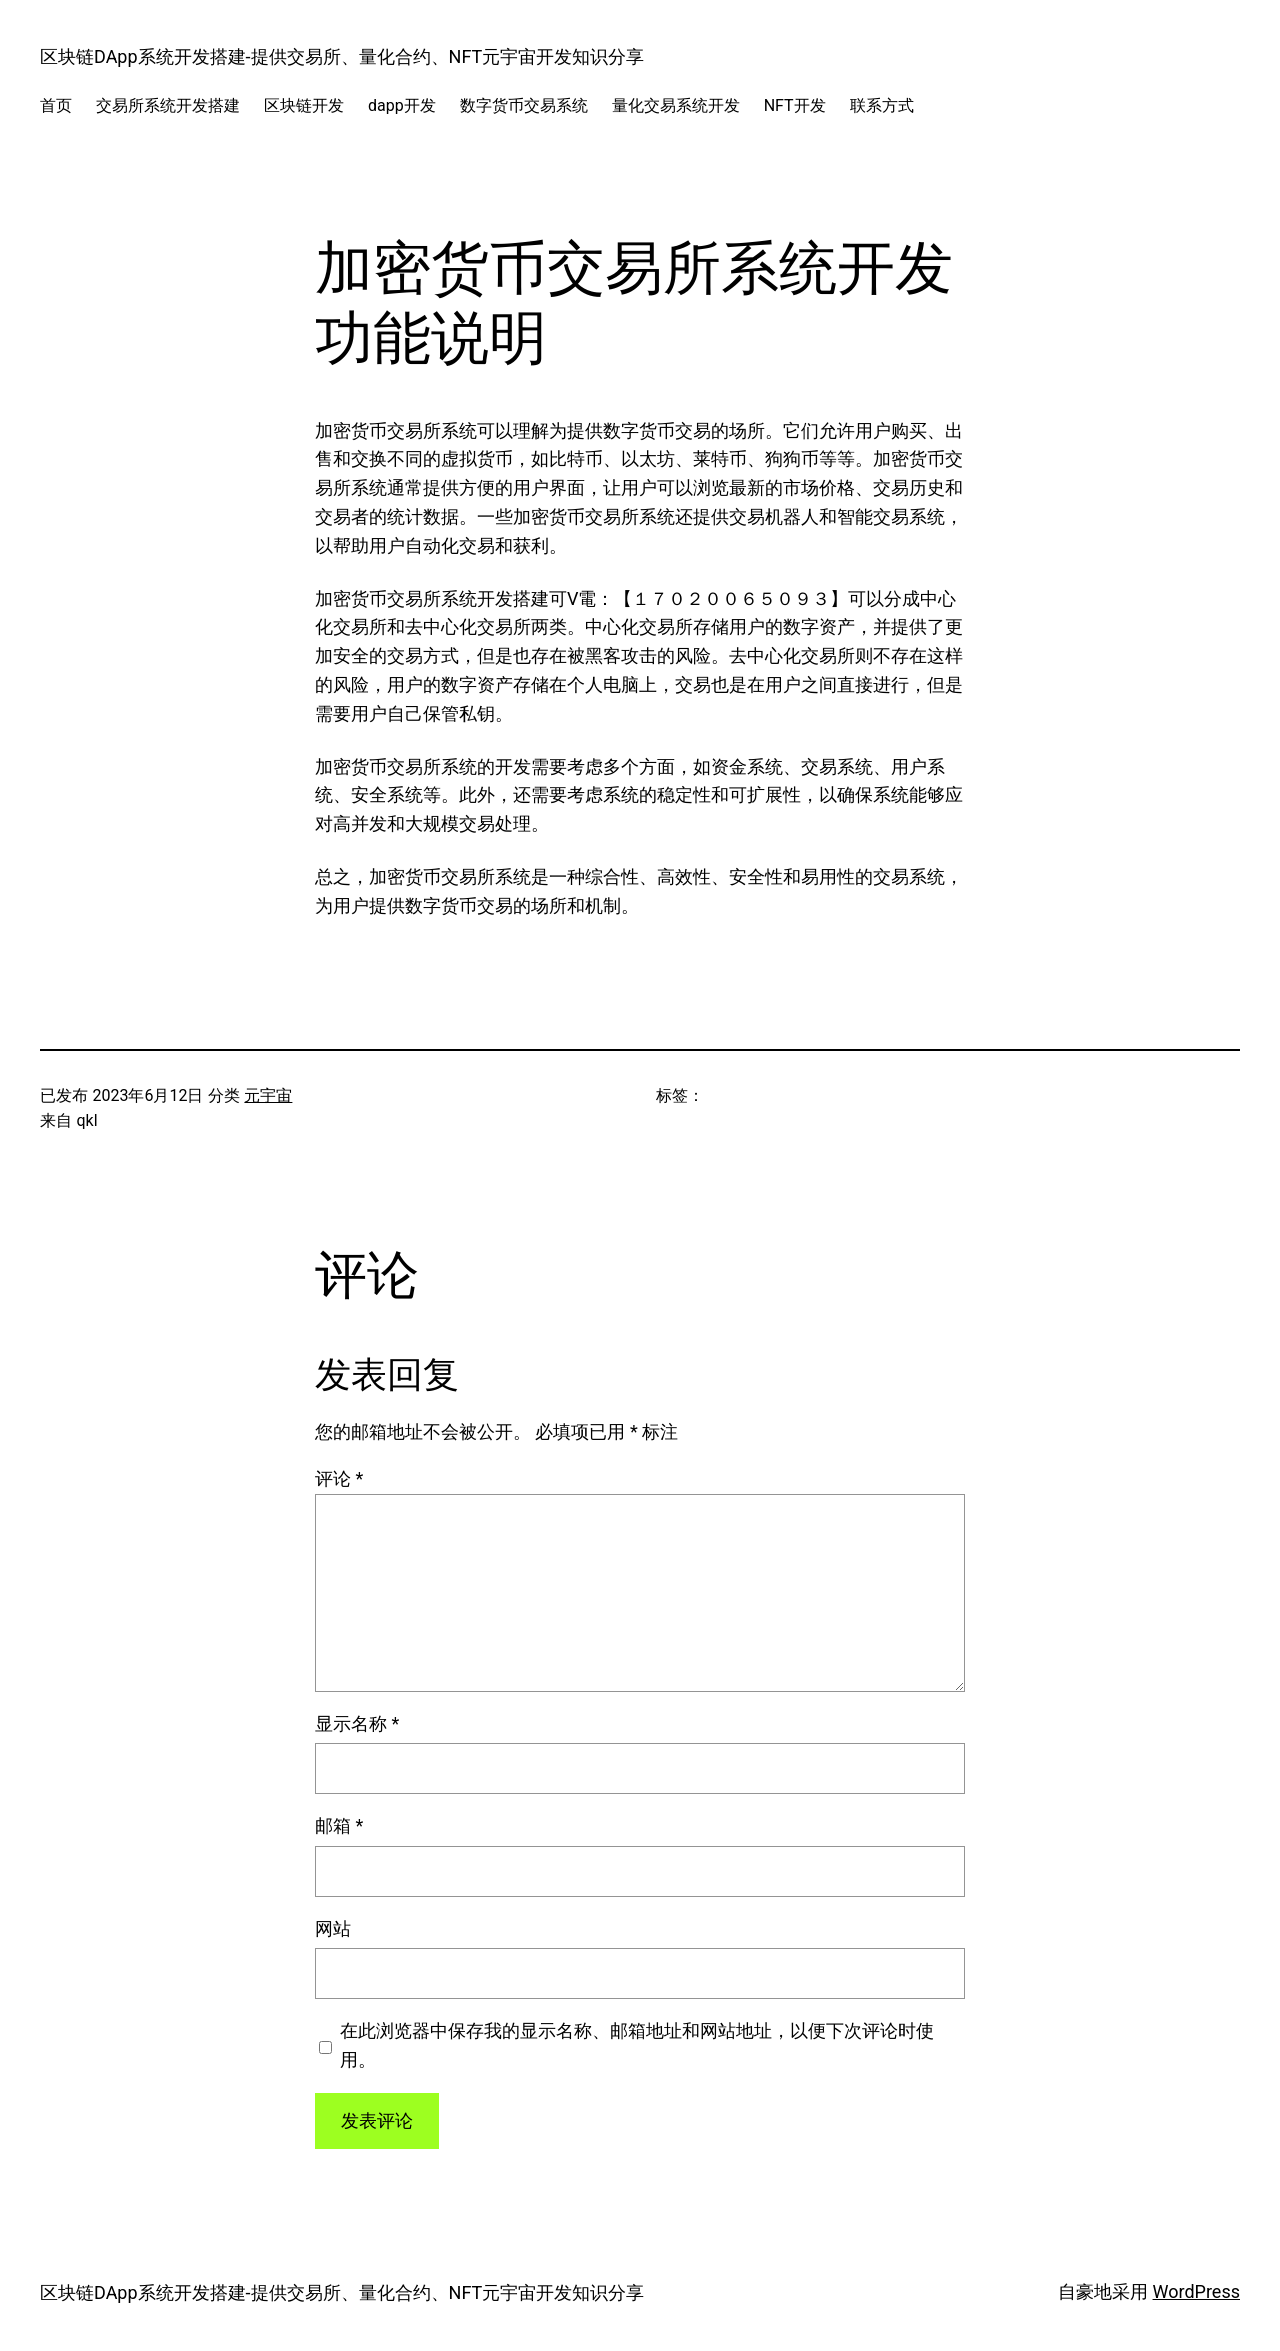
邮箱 (339, 1825)
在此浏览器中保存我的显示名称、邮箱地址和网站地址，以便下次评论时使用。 (637, 2045)
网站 (333, 1928)
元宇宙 (268, 1095)
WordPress (1196, 2291)
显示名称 (357, 1723)
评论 (339, 1478)
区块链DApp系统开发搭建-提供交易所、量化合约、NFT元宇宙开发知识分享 (342, 56)
